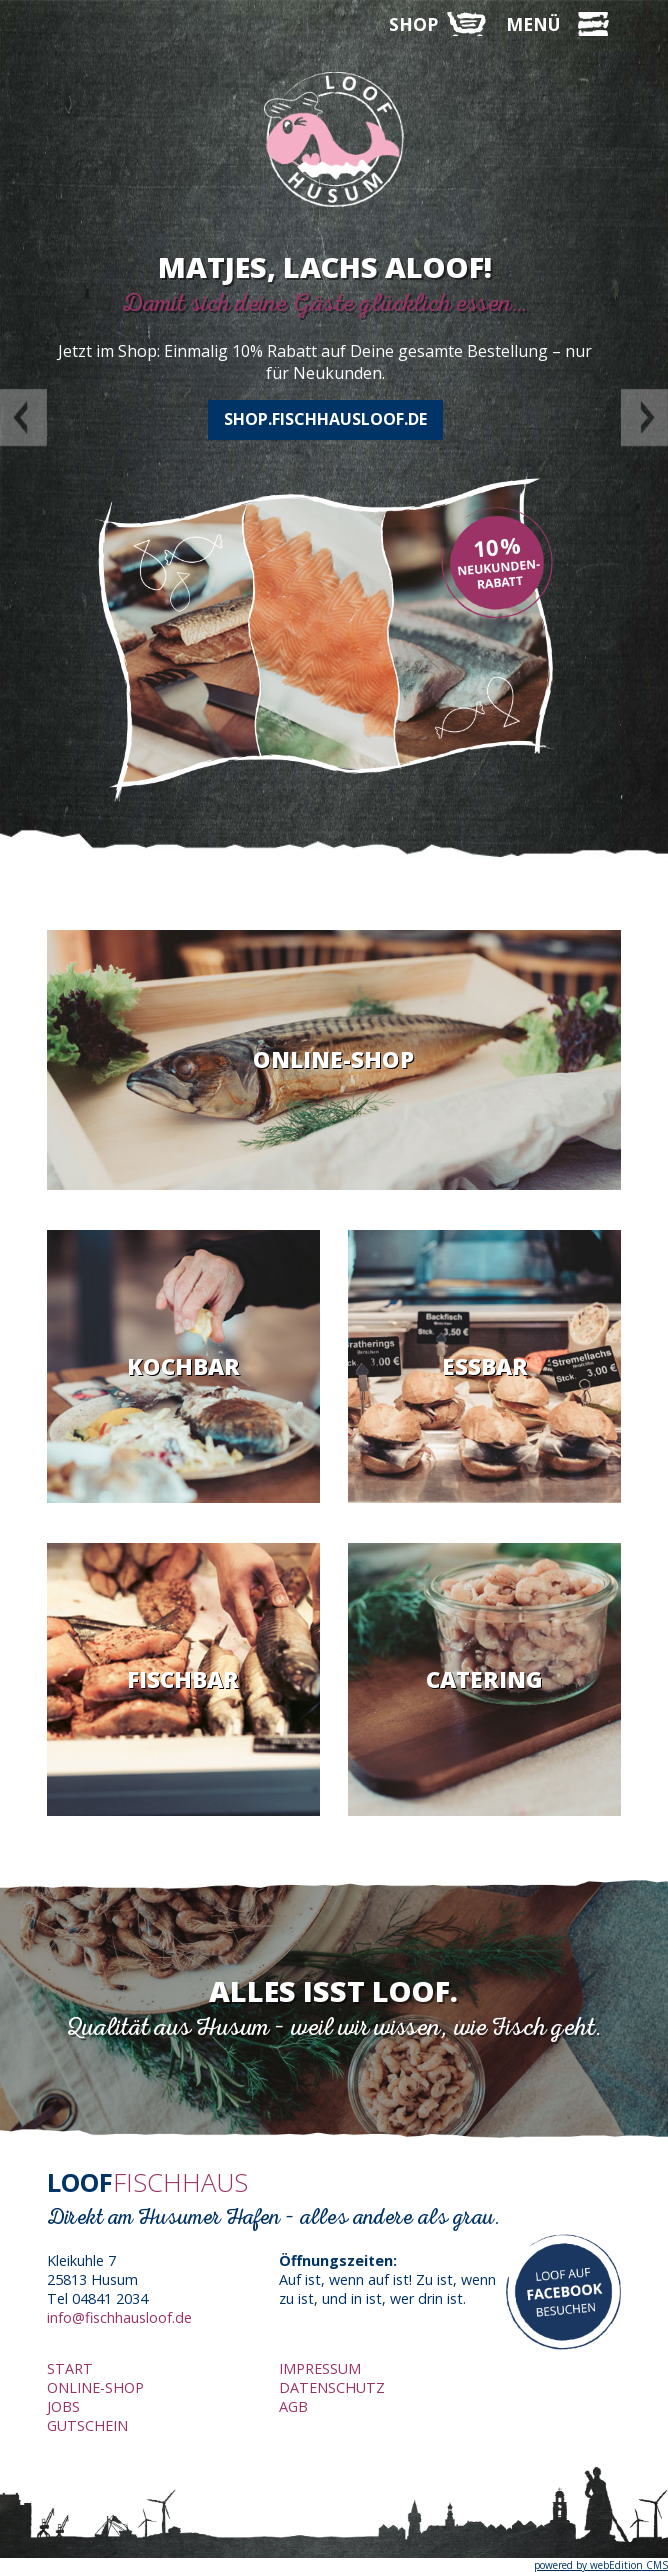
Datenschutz (332, 2387)
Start (70, 2368)
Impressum (320, 2368)
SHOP (413, 24)
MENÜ (533, 24)
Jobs (63, 2406)
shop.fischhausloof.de (325, 419)
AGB (293, 2406)
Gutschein (87, 2425)
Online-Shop (95, 2387)
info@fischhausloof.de (119, 2317)
